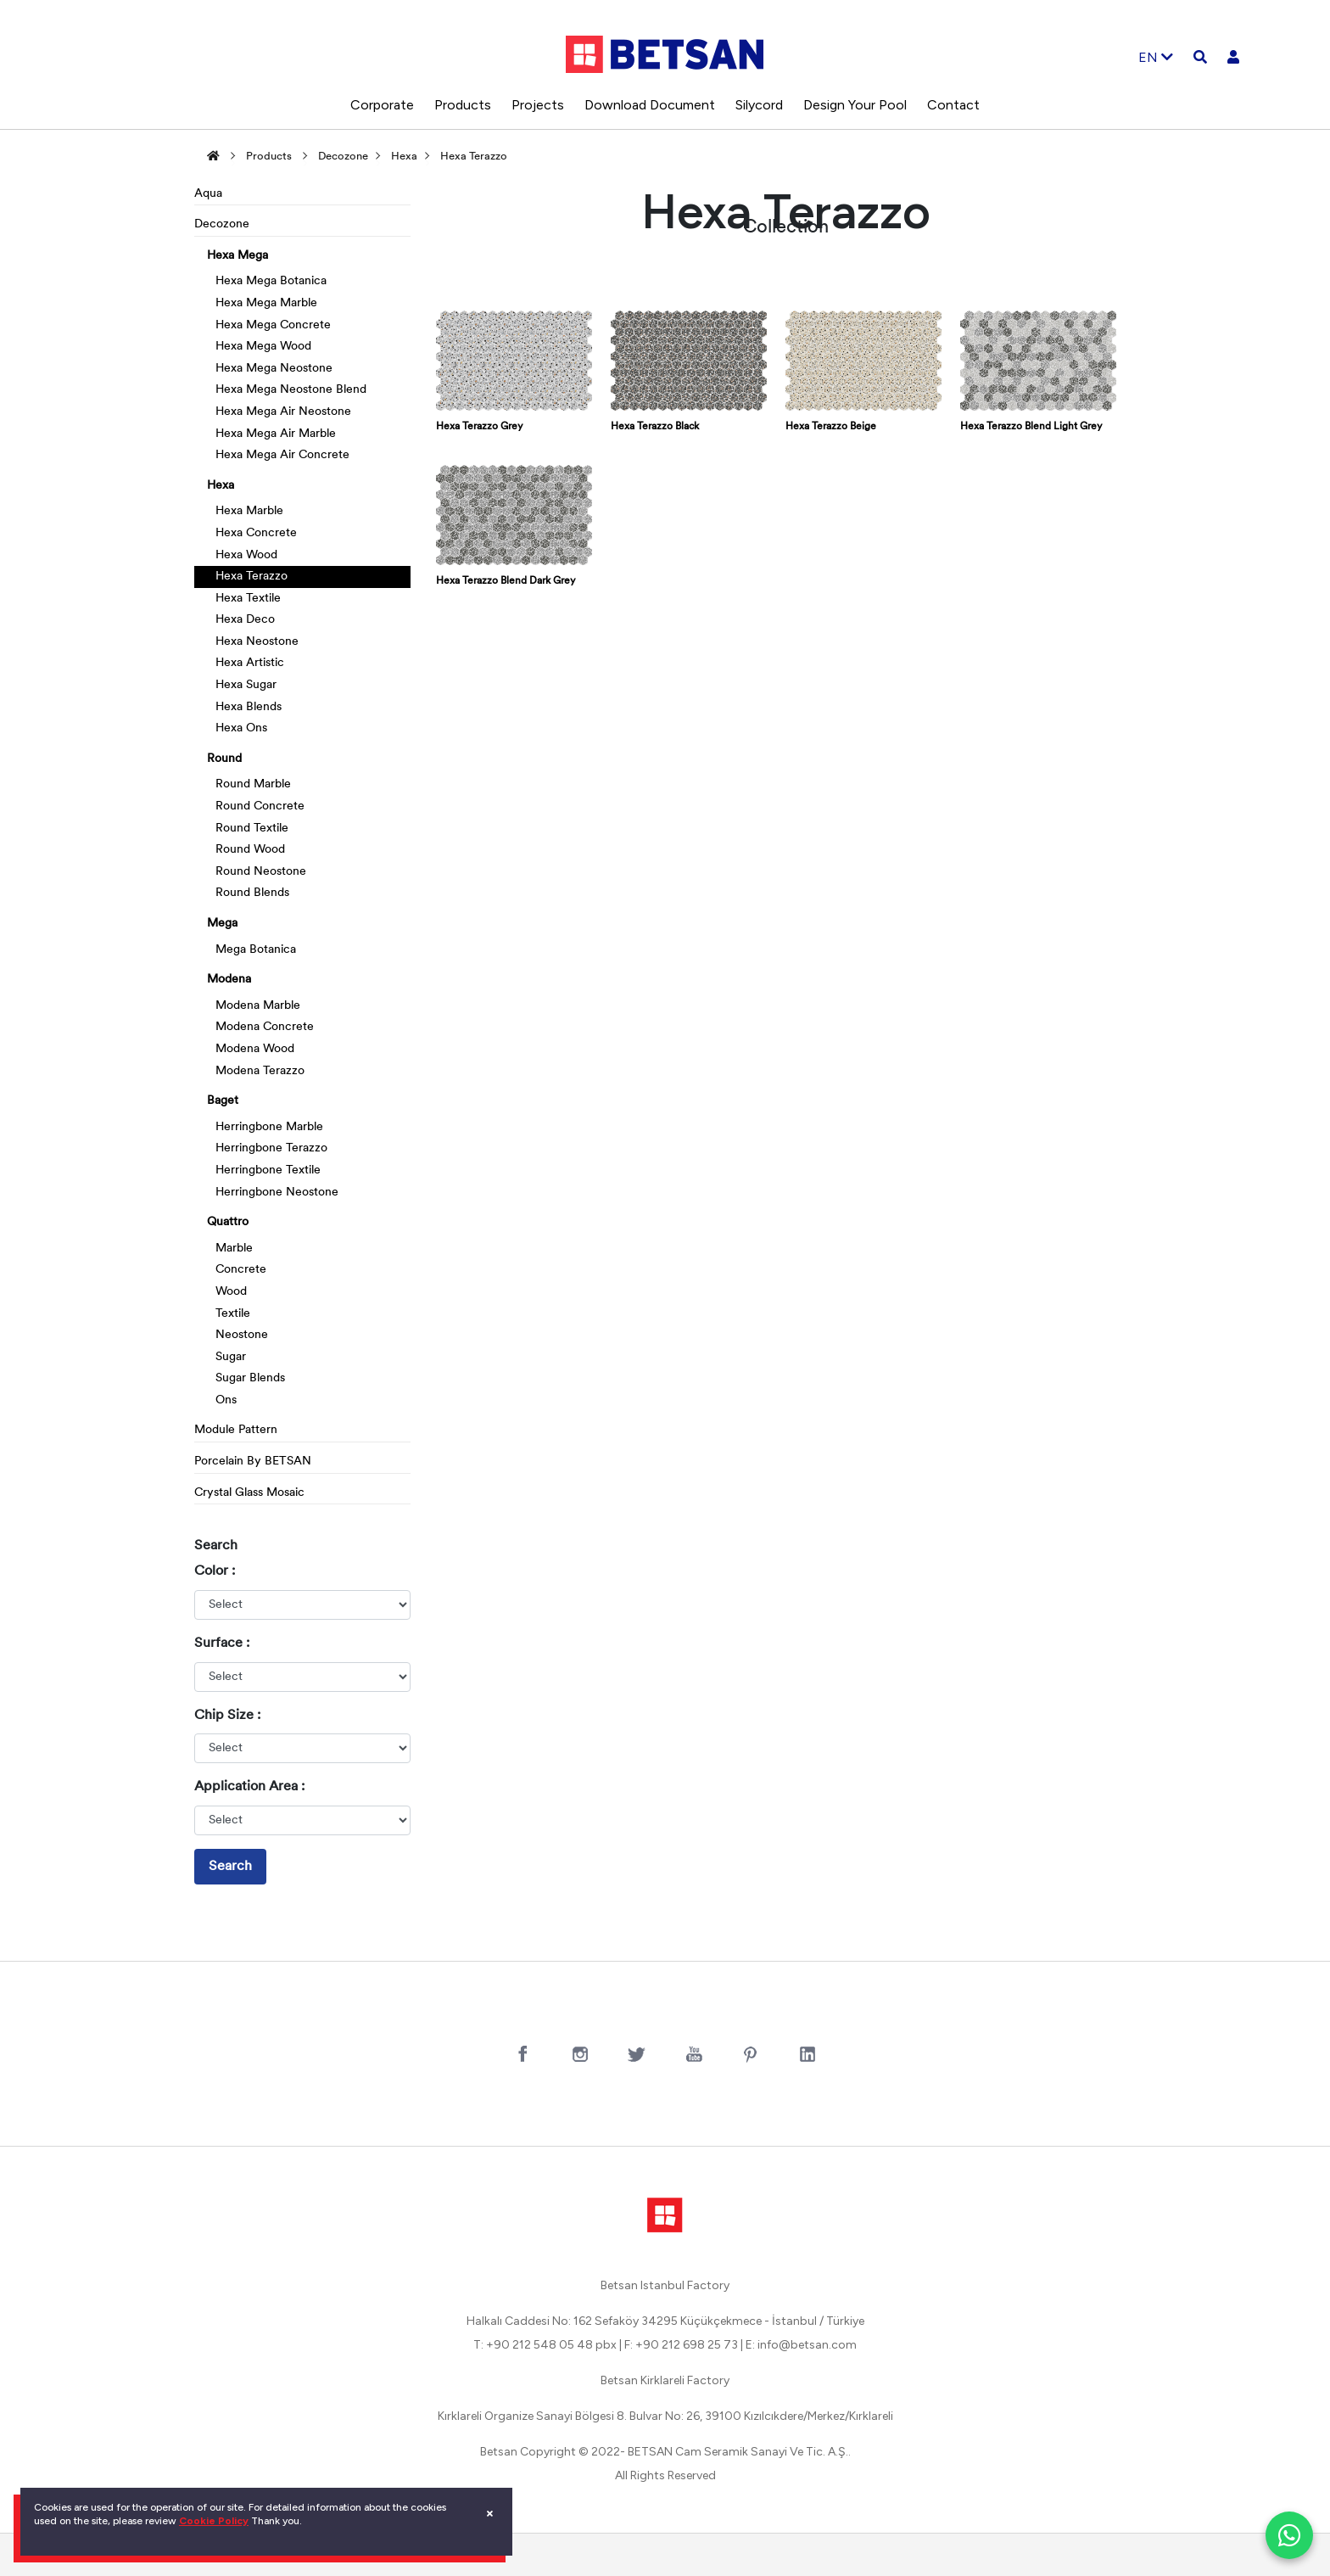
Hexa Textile (248, 598)
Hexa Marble (249, 511)
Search (230, 1866)
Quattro (228, 1222)
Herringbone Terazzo (271, 1148)
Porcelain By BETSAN (252, 1461)
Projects (537, 105)
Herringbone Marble (269, 1127)
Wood (231, 1291)
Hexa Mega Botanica (271, 281)
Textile (232, 1314)
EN (1155, 57)
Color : (214, 1571)
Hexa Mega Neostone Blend (290, 390)
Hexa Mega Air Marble (275, 434)
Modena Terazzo (260, 1071)
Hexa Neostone (257, 642)
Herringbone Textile (268, 1170)
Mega (222, 923)
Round (224, 759)
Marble (234, 1248)
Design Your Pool (855, 105)
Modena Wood (254, 1049)
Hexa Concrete (256, 533)
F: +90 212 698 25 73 (681, 2345)
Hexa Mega (237, 255)
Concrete (240, 1269)
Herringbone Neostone (276, 1192)
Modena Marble (257, 1006)
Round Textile (251, 828)
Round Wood (250, 849)
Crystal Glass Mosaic (249, 1493)
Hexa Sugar (246, 685)
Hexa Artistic (249, 663)
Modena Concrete (264, 1027)
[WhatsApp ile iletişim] (1289, 2535)
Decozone (343, 156)
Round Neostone (260, 871)
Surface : (221, 1643)
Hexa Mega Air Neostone (283, 412)
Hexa (404, 156)
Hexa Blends (248, 707)
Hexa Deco (245, 619)
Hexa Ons (241, 728)
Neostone (241, 1335)
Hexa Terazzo (473, 156)
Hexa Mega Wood (263, 346)
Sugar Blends (250, 1378)
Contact (953, 105)
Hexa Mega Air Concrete (282, 455)
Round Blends (252, 893)
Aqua (208, 194)
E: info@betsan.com (801, 2345)
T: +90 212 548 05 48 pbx (545, 2345)
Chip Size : (227, 1715)
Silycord (759, 105)
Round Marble (253, 784)
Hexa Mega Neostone (273, 368)
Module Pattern (235, 1430)
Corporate (382, 105)
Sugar (230, 1357)
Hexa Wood (246, 555)
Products (462, 105)
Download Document (649, 105)
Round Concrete (260, 806)
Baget (222, 1101)
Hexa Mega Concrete (273, 325)
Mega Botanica (255, 950)
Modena (229, 979)
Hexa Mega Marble (266, 303)
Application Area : (249, 1787)
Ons (226, 1400)
